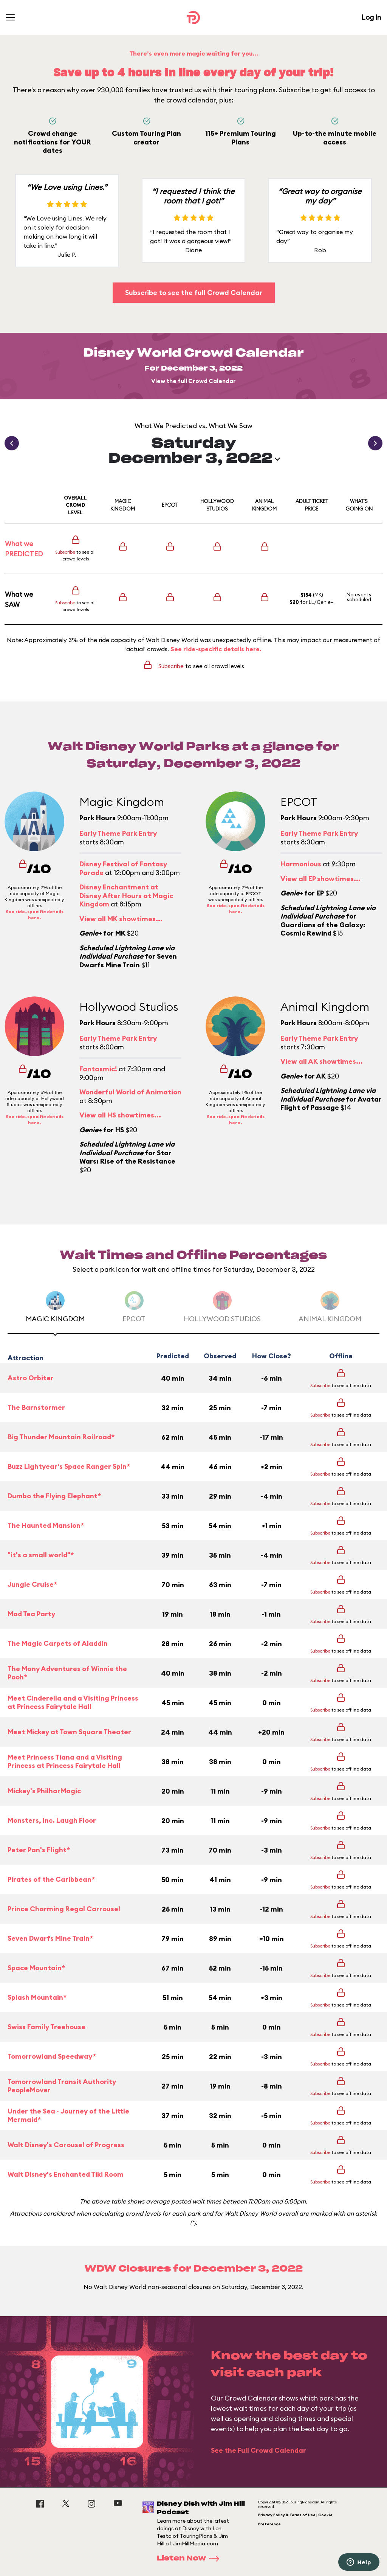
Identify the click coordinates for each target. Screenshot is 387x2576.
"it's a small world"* (41, 1554)
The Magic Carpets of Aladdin (58, 1643)
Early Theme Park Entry (118, 833)
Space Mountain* (36, 1967)
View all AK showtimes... (321, 1061)
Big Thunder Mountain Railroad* (61, 1436)
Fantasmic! (98, 1069)
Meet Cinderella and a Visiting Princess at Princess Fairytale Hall (73, 1702)
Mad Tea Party (31, 1613)
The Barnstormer (36, 1407)
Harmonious (300, 864)
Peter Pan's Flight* (39, 1849)
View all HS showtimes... (120, 1115)
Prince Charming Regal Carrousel (64, 1908)
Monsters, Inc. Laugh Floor (52, 1820)
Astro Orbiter (31, 1377)
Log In (371, 17)
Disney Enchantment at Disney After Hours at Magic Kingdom (126, 895)
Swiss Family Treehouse (46, 2026)
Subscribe (65, 552)
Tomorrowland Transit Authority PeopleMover (62, 2086)
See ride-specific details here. (216, 649)
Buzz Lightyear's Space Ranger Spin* (69, 1466)
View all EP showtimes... (320, 878)
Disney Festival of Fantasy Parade (123, 868)
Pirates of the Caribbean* (51, 1879)
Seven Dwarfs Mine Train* (50, 1938)
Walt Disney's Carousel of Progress (66, 2144)
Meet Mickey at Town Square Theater (69, 1731)
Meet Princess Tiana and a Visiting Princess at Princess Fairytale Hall (65, 1761)
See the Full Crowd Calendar (258, 2450)
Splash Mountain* (37, 1997)
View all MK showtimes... (121, 918)
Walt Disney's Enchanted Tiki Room (66, 2174)
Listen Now (190, 2558)
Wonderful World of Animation (130, 1092)
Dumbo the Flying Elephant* (54, 1495)
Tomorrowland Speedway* (52, 2056)
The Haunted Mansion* (46, 1525)
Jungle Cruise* (32, 1584)
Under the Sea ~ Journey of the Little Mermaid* (68, 2115)
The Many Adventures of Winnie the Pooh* (67, 1673)
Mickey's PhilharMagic (44, 1790)
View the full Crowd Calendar (193, 381)
